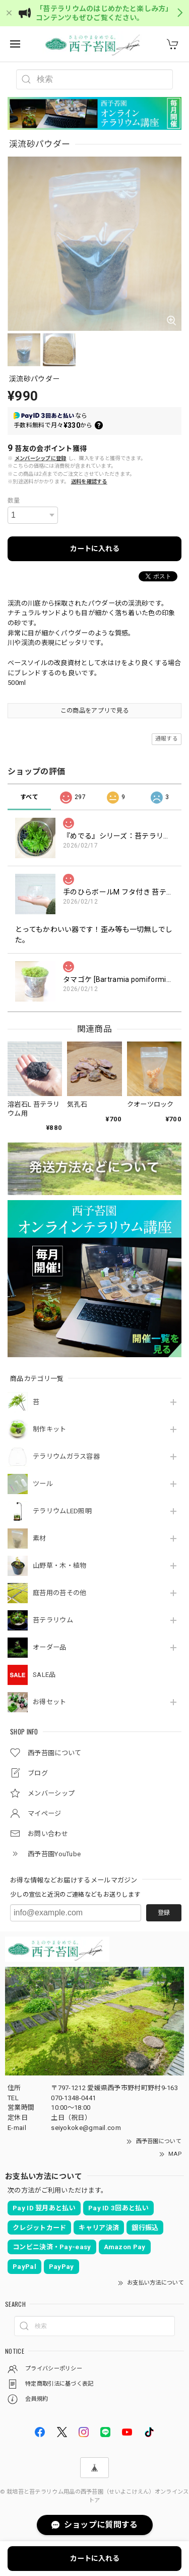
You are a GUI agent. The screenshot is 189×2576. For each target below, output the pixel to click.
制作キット (50, 1429)
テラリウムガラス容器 (66, 1456)
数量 (14, 500)
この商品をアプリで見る (94, 710)
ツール (43, 1484)
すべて (29, 797)
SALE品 (44, 1674)
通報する (166, 738)
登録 (164, 1912)
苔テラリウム (53, 1620)
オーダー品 (50, 1647)
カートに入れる (94, 548)
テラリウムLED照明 (62, 1511)
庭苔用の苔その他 (59, 1593)
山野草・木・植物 (59, 1565)
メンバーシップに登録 (41, 458)
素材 (39, 1538)
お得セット (50, 1702)
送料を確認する (89, 481)
